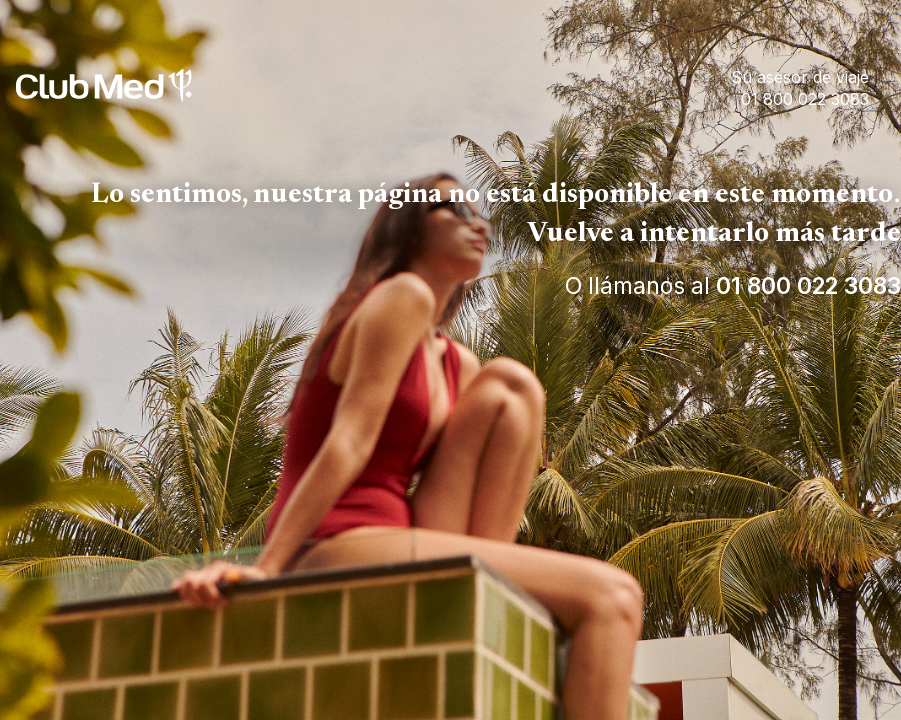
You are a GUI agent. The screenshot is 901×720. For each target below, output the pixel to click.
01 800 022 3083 (808, 286)
